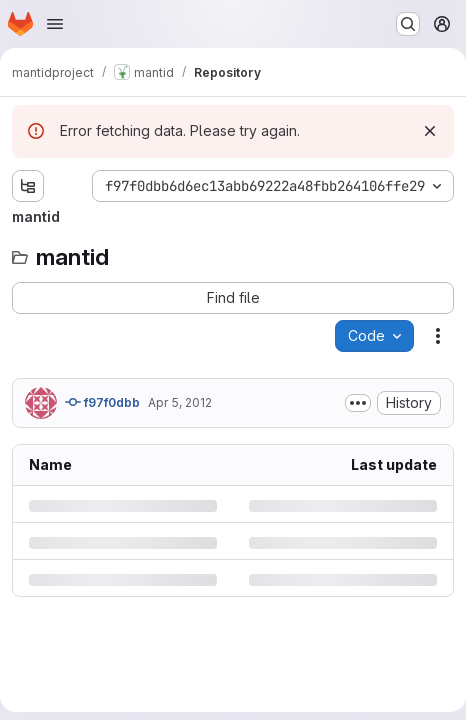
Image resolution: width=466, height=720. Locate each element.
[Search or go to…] (408, 24)
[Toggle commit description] (358, 403)
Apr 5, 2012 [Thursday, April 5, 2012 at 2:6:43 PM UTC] (180, 402)
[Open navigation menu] (55, 24)
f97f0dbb (102, 402)
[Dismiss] (430, 131)
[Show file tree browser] (28, 186)
